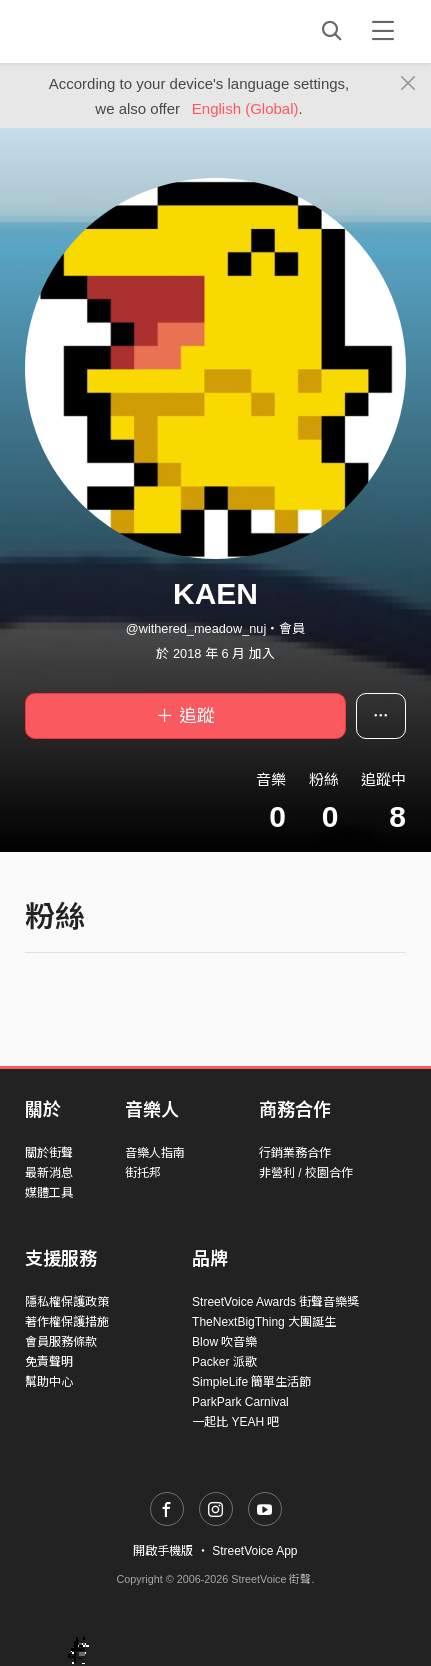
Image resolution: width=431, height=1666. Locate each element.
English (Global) (245, 108)
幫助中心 (49, 1382)
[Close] (408, 84)
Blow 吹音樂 (224, 1342)
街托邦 (143, 1173)
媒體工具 (49, 1193)
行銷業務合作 (295, 1153)
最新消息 (49, 1173)
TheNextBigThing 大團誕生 (264, 1322)
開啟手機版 (163, 1551)
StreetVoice (107, 31)
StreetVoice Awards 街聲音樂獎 (275, 1302)
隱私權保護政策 (67, 1302)
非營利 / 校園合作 (306, 1173)
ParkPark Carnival (240, 1402)
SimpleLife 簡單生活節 (251, 1382)
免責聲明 (49, 1362)
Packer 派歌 (224, 1362)
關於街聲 (49, 1153)
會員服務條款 (61, 1342)
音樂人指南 (155, 1153)
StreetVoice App (254, 1551)
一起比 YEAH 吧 (235, 1422)
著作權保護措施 (67, 1322)
